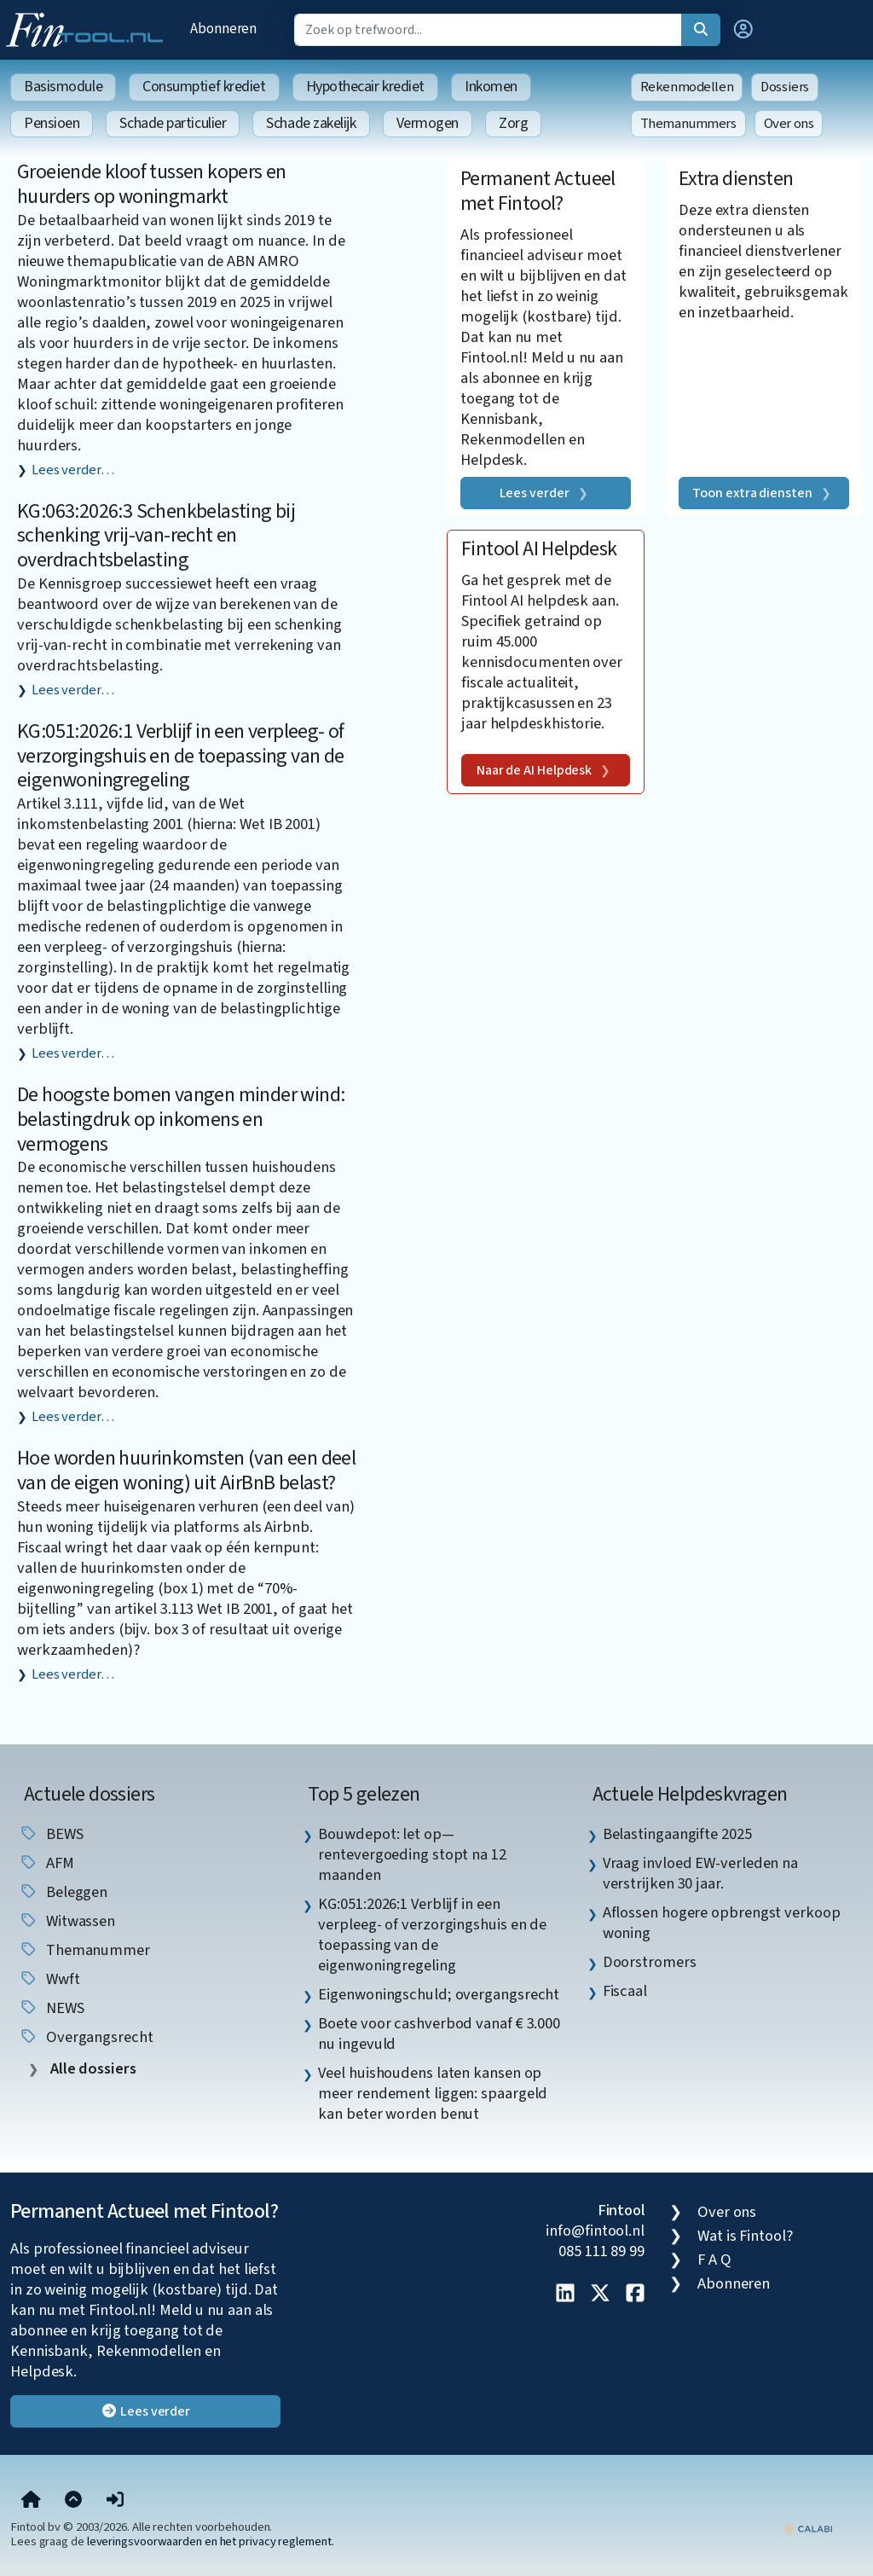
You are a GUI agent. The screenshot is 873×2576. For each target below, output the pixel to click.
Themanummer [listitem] (84, 1950)
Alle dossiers (91, 2069)
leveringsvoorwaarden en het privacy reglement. (210, 2541)
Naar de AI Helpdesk (534, 770)
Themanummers (688, 123)
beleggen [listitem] (63, 1892)
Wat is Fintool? (745, 2236)
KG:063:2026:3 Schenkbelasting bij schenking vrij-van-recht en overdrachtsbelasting (156, 536)
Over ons (789, 123)
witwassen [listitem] (67, 1921)
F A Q (714, 2259)
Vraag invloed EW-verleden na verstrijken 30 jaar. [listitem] (700, 1873)
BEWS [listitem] (51, 1834)
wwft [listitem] (49, 1979)
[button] (743, 30)
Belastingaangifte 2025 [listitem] (677, 1834)
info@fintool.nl (595, 2230)
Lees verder (534, 493)
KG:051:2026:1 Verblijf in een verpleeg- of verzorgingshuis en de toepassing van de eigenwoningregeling (180, 756)
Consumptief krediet (203, 86)
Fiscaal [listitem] (625, 1991)
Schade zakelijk (311, 123)
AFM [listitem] (46, 1863)
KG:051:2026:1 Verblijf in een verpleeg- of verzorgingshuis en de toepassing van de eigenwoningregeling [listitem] (432, 1934)
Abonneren (223, 28)
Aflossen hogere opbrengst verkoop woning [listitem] (722, 1922)
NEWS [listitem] (51, 2008)
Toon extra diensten (752, 493)
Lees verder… (73, 470)
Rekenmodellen (687, 87)
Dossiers (784, 87)
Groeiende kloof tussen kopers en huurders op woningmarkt (151, 184)
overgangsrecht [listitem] (86, 2037)
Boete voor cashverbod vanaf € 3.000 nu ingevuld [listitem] (439, 2033)
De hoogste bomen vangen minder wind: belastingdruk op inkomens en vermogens (180, 1119)
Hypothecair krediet (365, 86)
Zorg (513, 123)
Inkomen (491, 86)
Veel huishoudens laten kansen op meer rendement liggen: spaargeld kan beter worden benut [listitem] (432, 2093)
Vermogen (427, 123)
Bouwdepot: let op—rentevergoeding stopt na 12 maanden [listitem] (412, 1854)
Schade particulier (172, 123)
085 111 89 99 (601, 2251)
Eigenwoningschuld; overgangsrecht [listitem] (438, 1994)
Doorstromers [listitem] (650, 1962)
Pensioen (51, 123)
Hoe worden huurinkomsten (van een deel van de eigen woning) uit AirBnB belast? (186, 1470)
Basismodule (63, 86)
